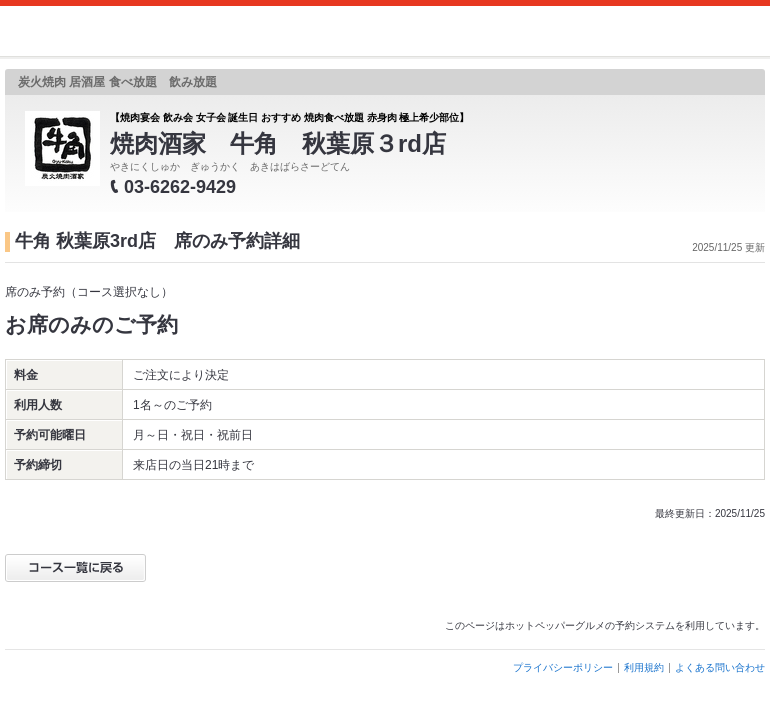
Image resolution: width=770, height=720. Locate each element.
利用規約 (644, 667)
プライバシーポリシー (563, 667)
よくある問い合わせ (720, 667)
